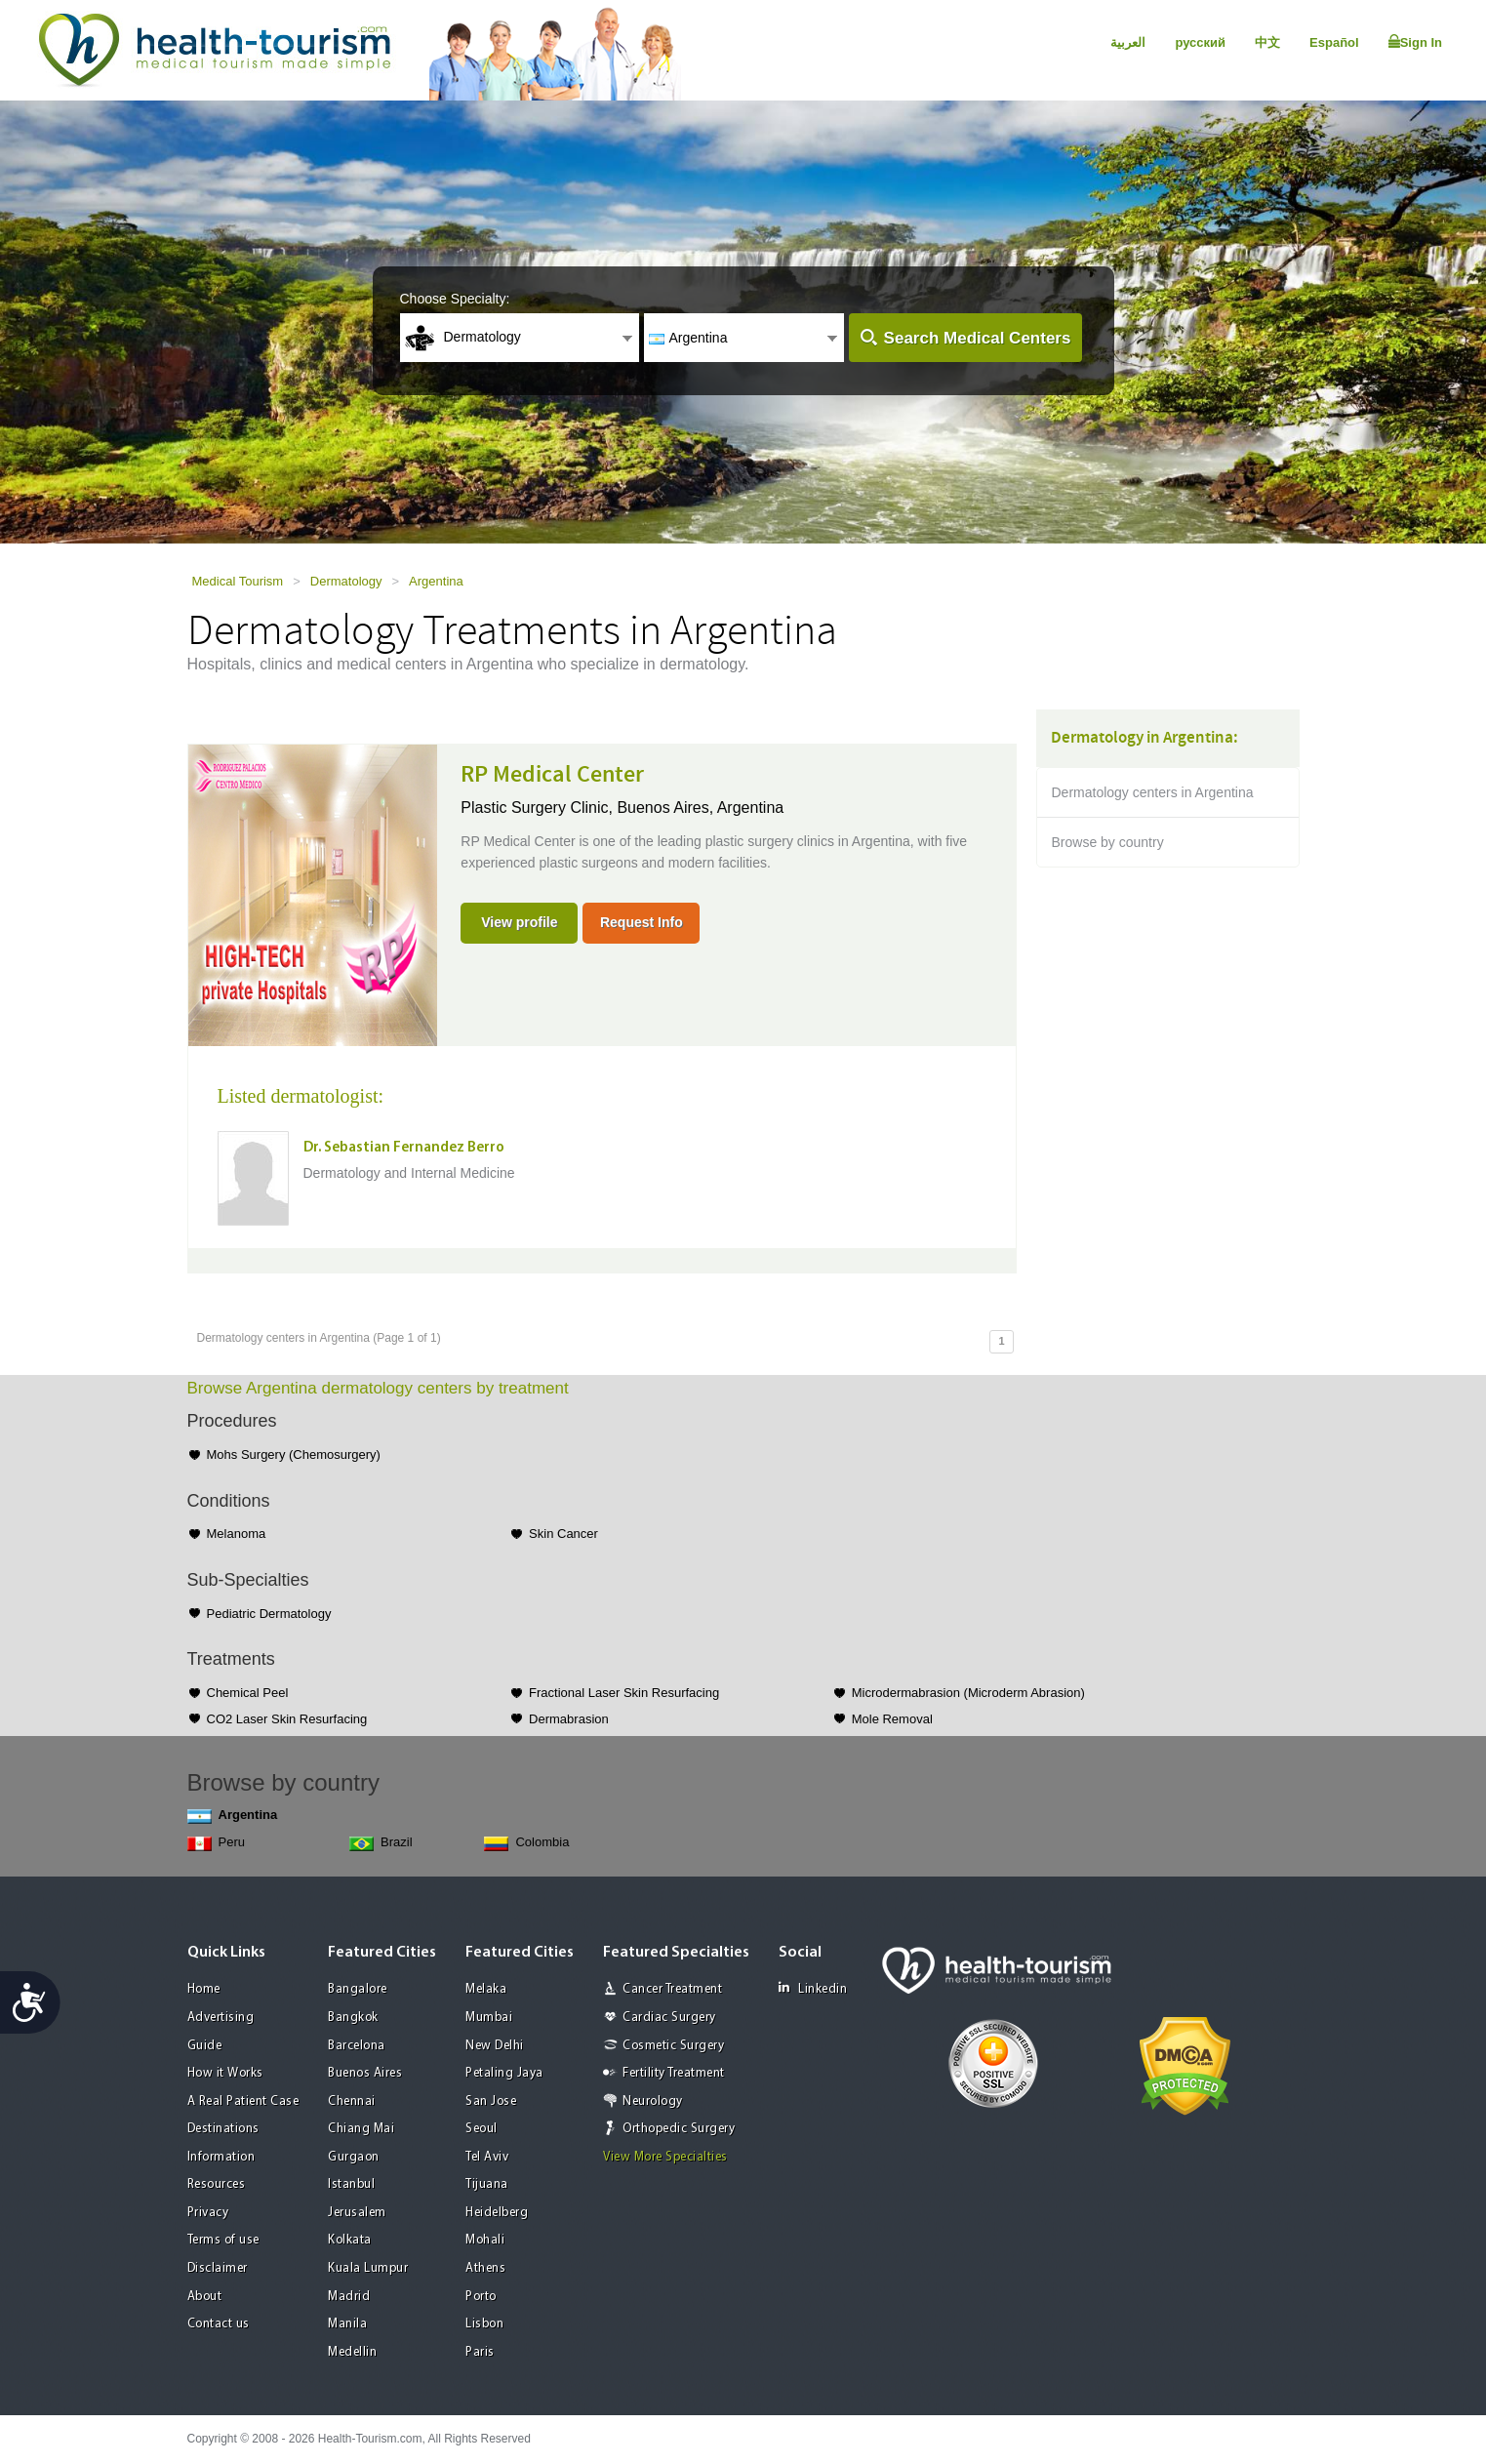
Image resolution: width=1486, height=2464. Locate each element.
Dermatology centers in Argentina (1153, 792)
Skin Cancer (563, 1533)
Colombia (526, 1843)
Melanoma (236, 1533)
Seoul (481, 2128)
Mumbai (488, 2017)
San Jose (490, 2101)
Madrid (349, 2296)
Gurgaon (354, 2157)
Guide (204, 2046)
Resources (216, 2184)
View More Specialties (665, 2157)
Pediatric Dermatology (269, 1613)
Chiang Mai (361, 2128)
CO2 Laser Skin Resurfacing (287, 1719)
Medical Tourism (238, 581)
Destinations (223, 2128)
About (204, 2296)
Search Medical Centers (977, 338)
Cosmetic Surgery (673, 2046)
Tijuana (486, 2184)
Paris (480, 2352)
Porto (481, 2296)
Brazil (381, 1843)
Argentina (436, 581)
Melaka (485, 1989)
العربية (1127, 42)
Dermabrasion (569, 1719)
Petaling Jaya (504, 2073)
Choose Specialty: (455, 298)
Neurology (653, 2101)
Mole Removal (892, 1719)
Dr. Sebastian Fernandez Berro (403, 1148)
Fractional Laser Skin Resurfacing (624, 1692)
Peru (216, 1843)
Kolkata (350, 2240)
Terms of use (223, 2240)
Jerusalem (357, 2212)
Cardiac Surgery (669, 2017)
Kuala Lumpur (368, 2268)
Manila (347, 2324)
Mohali (484, 2240)
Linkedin (813, 1988)
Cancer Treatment (672, 1989)
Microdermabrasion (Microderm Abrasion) (968, 1692)
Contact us (218, 2324)
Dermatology (346, 581)
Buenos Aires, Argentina (700, 807)
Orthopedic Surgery (679, 2128)
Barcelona (356, 2046)
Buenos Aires (365, 2073)
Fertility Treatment (674, 2073)
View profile (519, 922)
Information (221, 2157)
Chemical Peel (248, 1692)
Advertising (221, 2017)
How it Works (225, 2073)
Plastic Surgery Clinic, (539, 807)
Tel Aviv (486, 2157)
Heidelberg (496, 2212)
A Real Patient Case (243, 2101)
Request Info (641, 922)
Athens (485, 2268)
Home (204, 1989)
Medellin (352, 2352)
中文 (1267, 42)
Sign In (1415, 42)
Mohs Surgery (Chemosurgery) (294, 1454)
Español (1334, 42)
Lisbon (484, 2324)
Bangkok (353, 2017)
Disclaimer (217, 2268)
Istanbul (351, 2184)
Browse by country (1108, 842)
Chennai (352, 2101)
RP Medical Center (552, 774)
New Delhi (494, 2046)
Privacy (208, 2212)
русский (1200, 42)
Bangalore (357, 1989)
